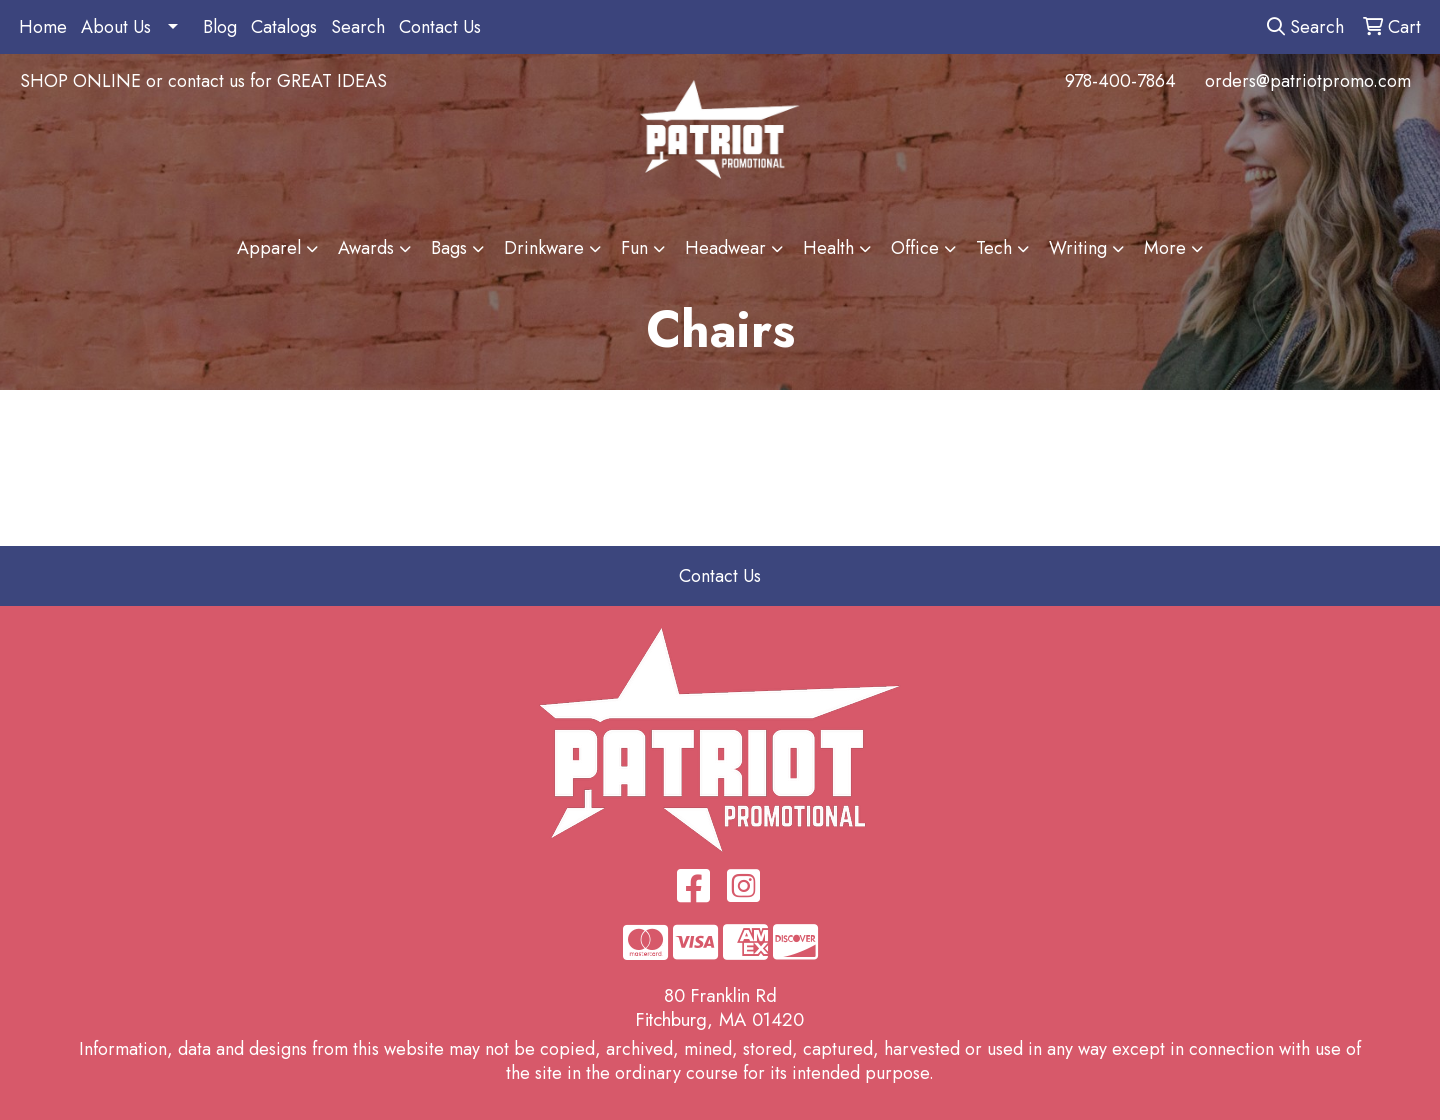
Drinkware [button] (544, 248)
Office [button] (915, 248)
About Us (116, 27)
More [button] (1165, 248)
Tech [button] (994, 248)
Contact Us (440, 27)
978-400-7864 (1120, 81)
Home (43, 27)
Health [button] (828, 248)
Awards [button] (366, 248)
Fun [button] (634, 248)
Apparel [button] (269, 248)
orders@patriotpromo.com (1308, 81)
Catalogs (284, 27)
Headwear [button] (725, 248)
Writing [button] (1078, 248)
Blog (220, 27)
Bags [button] (449, 248)
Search (358, 27)
